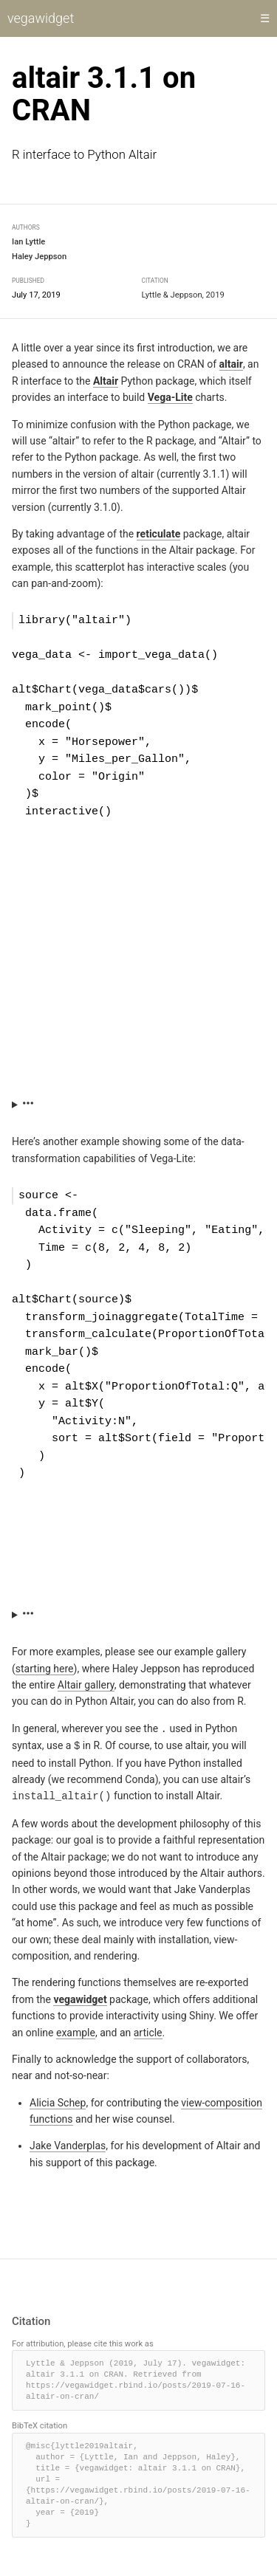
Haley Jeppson (39, 257)
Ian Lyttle (28, 242)
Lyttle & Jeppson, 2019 (183, 295)
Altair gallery (86, 1683)
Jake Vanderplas (68, 2142)
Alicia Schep (58, 2098)
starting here (45, 1666)
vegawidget (40, 18)
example (75, 2028)
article (148, 2028)
